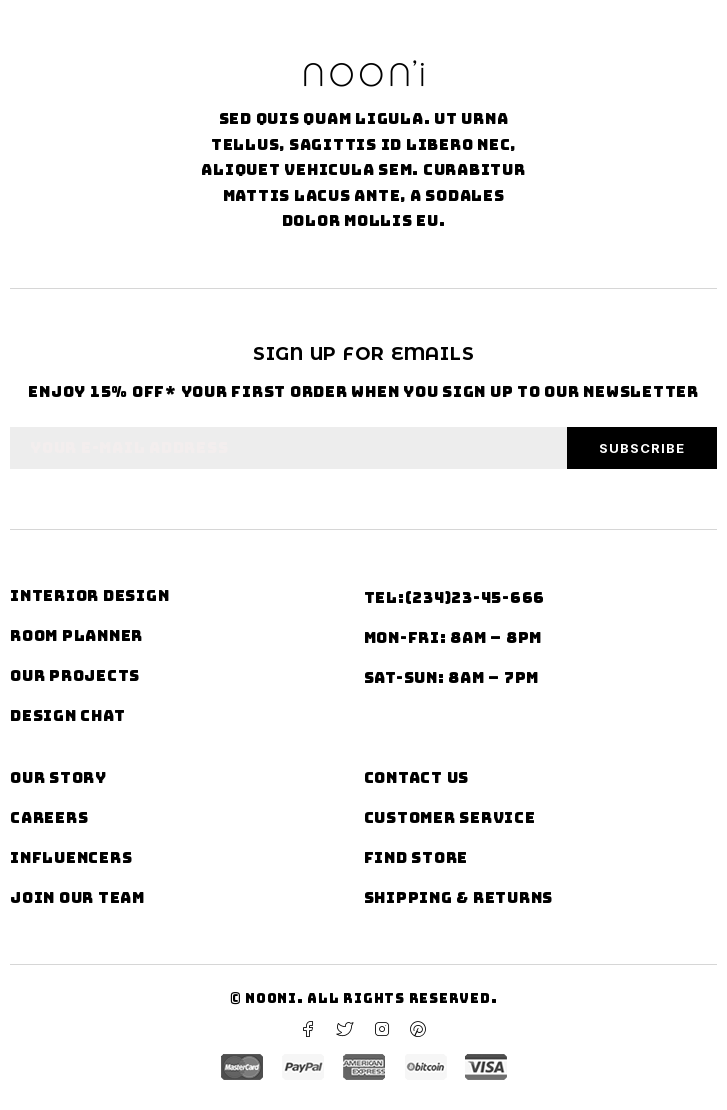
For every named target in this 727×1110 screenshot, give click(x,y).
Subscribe (642, 448)
